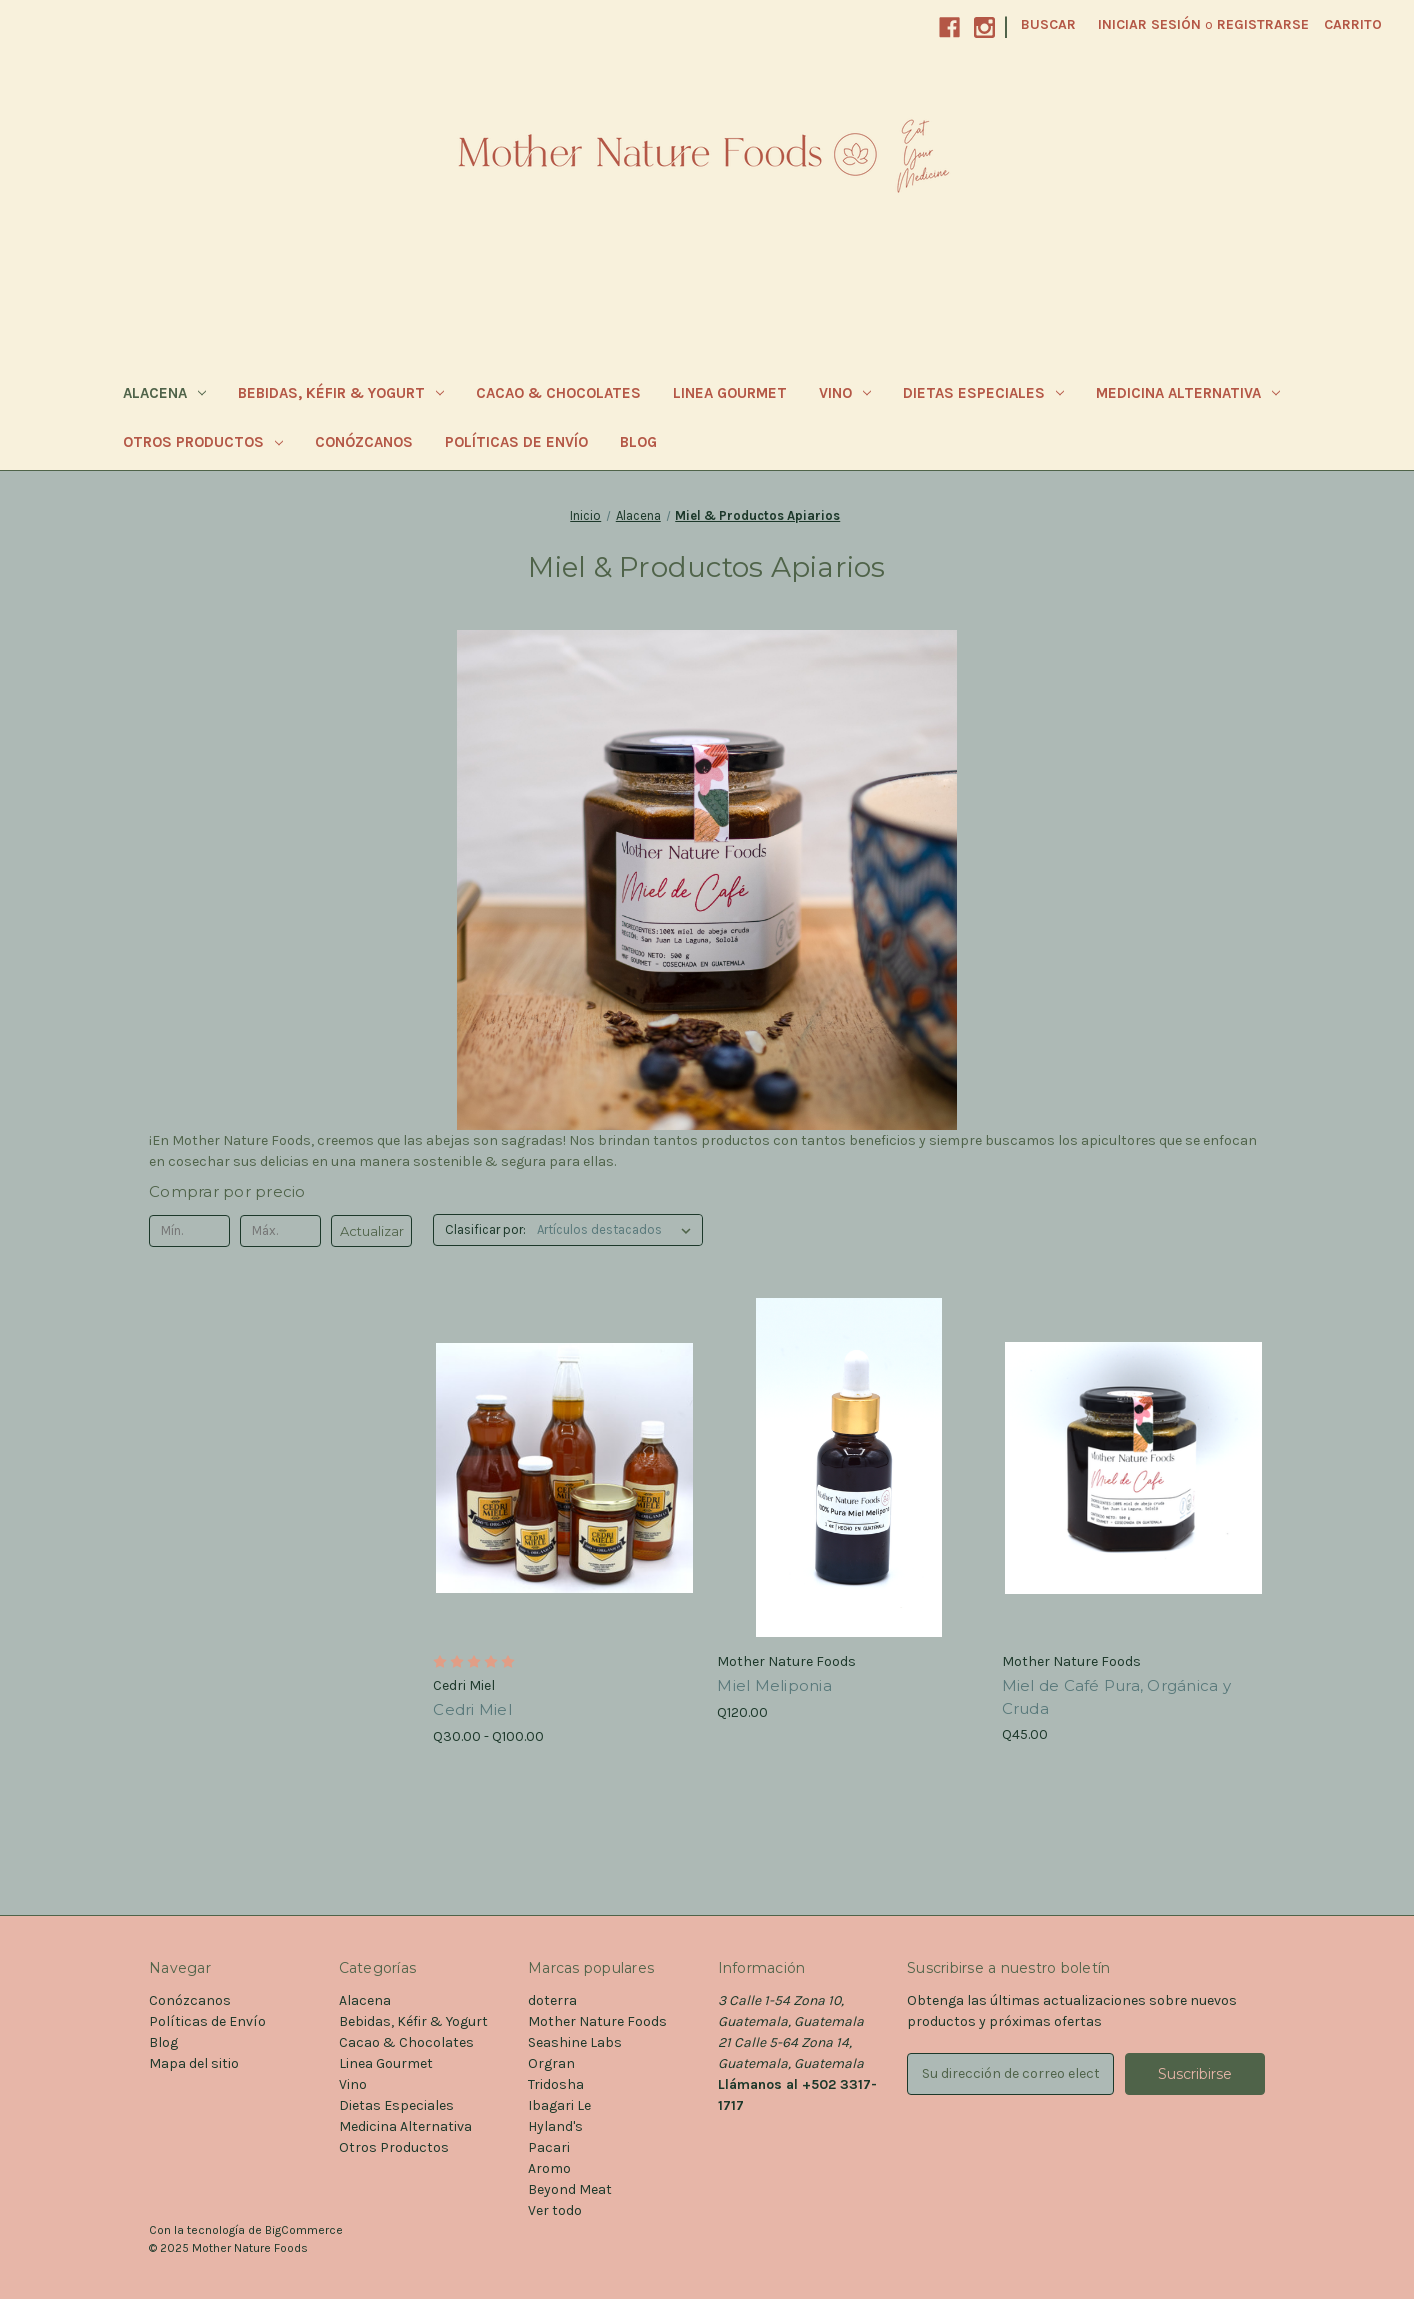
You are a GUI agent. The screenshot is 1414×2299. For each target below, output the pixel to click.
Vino (845, 393)
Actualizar (372, 1231)
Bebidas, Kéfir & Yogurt (341, 393)
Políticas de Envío (516, 442)
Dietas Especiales (983, 393)
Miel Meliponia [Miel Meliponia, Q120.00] (774, 1685)
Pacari (549, 2147)
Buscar (1048, 24)
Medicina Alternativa (1188, 393)
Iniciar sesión (1149, 24)
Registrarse (1263, 24)
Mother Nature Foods (597, 2021)
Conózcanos (364, 442)
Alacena (164, 393)
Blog (638, 442)
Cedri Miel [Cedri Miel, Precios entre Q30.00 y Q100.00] (472, 1709)
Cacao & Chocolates (558, 393)
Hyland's (555, 2126)
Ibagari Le (559, 2105)
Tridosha (556, 2084)
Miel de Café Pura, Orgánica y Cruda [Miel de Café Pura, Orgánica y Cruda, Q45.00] (1116, 1697)
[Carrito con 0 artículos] (1353, 24)
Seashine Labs (575, 2042)
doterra (552, 2000)
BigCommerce (304, 2230)
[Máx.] (280, 1231)
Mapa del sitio (194, 2063)
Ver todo (555, 2210)
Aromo (549, 2168)
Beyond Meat (570, 2189)
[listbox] (618, 1230)
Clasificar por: (485, 1229)
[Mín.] (189, 1231)
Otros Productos (203, 442)
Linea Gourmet (730, 393)
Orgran (551, 2063)
